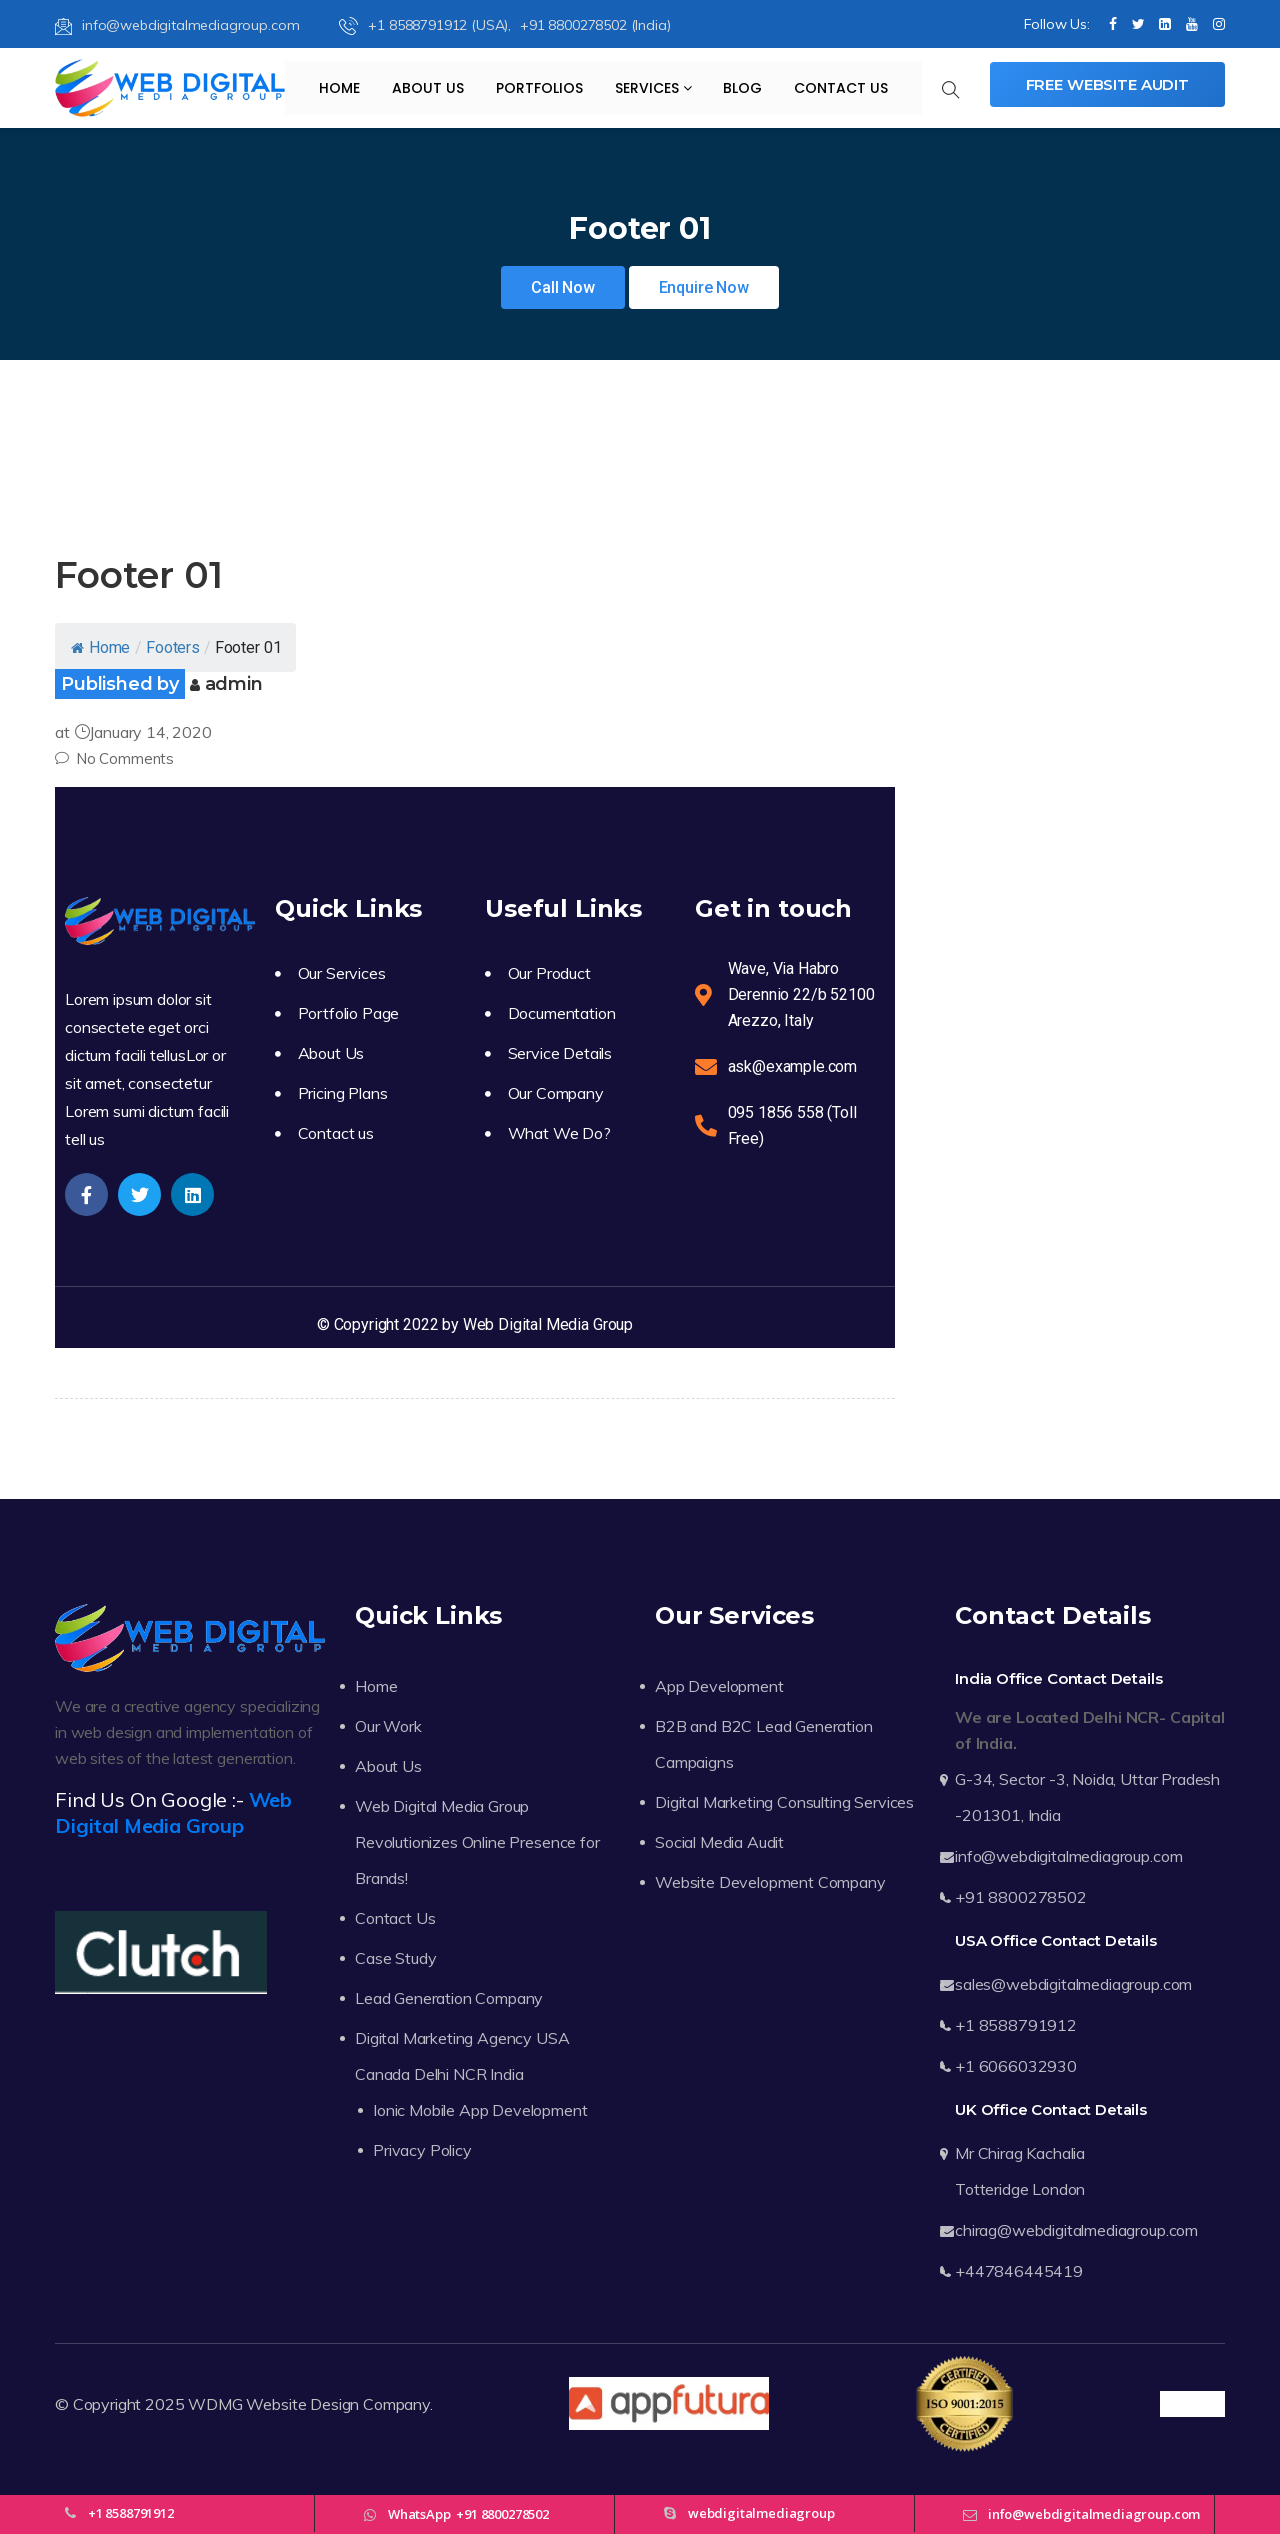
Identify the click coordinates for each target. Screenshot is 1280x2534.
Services (653, 88)
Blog (742, 88)
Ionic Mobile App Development (480, 2110)
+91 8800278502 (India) (595, 25)
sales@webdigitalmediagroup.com (1073, 1984)
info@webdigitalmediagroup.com (177, 25)
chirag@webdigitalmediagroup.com (1076, 2230)
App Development (719, 1686)
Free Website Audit (1107, 84)
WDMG (215, 2404)
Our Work (388, 1726)
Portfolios (539, 88)
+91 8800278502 (1021, 1897)
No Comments (114, 758)
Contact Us (841, 88)
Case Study (395, 1958)
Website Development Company (770, 1882)
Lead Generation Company (449, 1998)
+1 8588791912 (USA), (427, 25)
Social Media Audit (719, 1842)
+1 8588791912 (1016, 2025)
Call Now (563, 287)
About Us (428, 88)
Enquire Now (704, 287)
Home (339, 88)
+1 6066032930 (1016, 2066)
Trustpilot (1192, 2404)
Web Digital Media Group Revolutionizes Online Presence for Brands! (477, 1842)
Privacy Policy (422, 2150)
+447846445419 (1019, 2271)
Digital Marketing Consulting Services (784, 1802)
